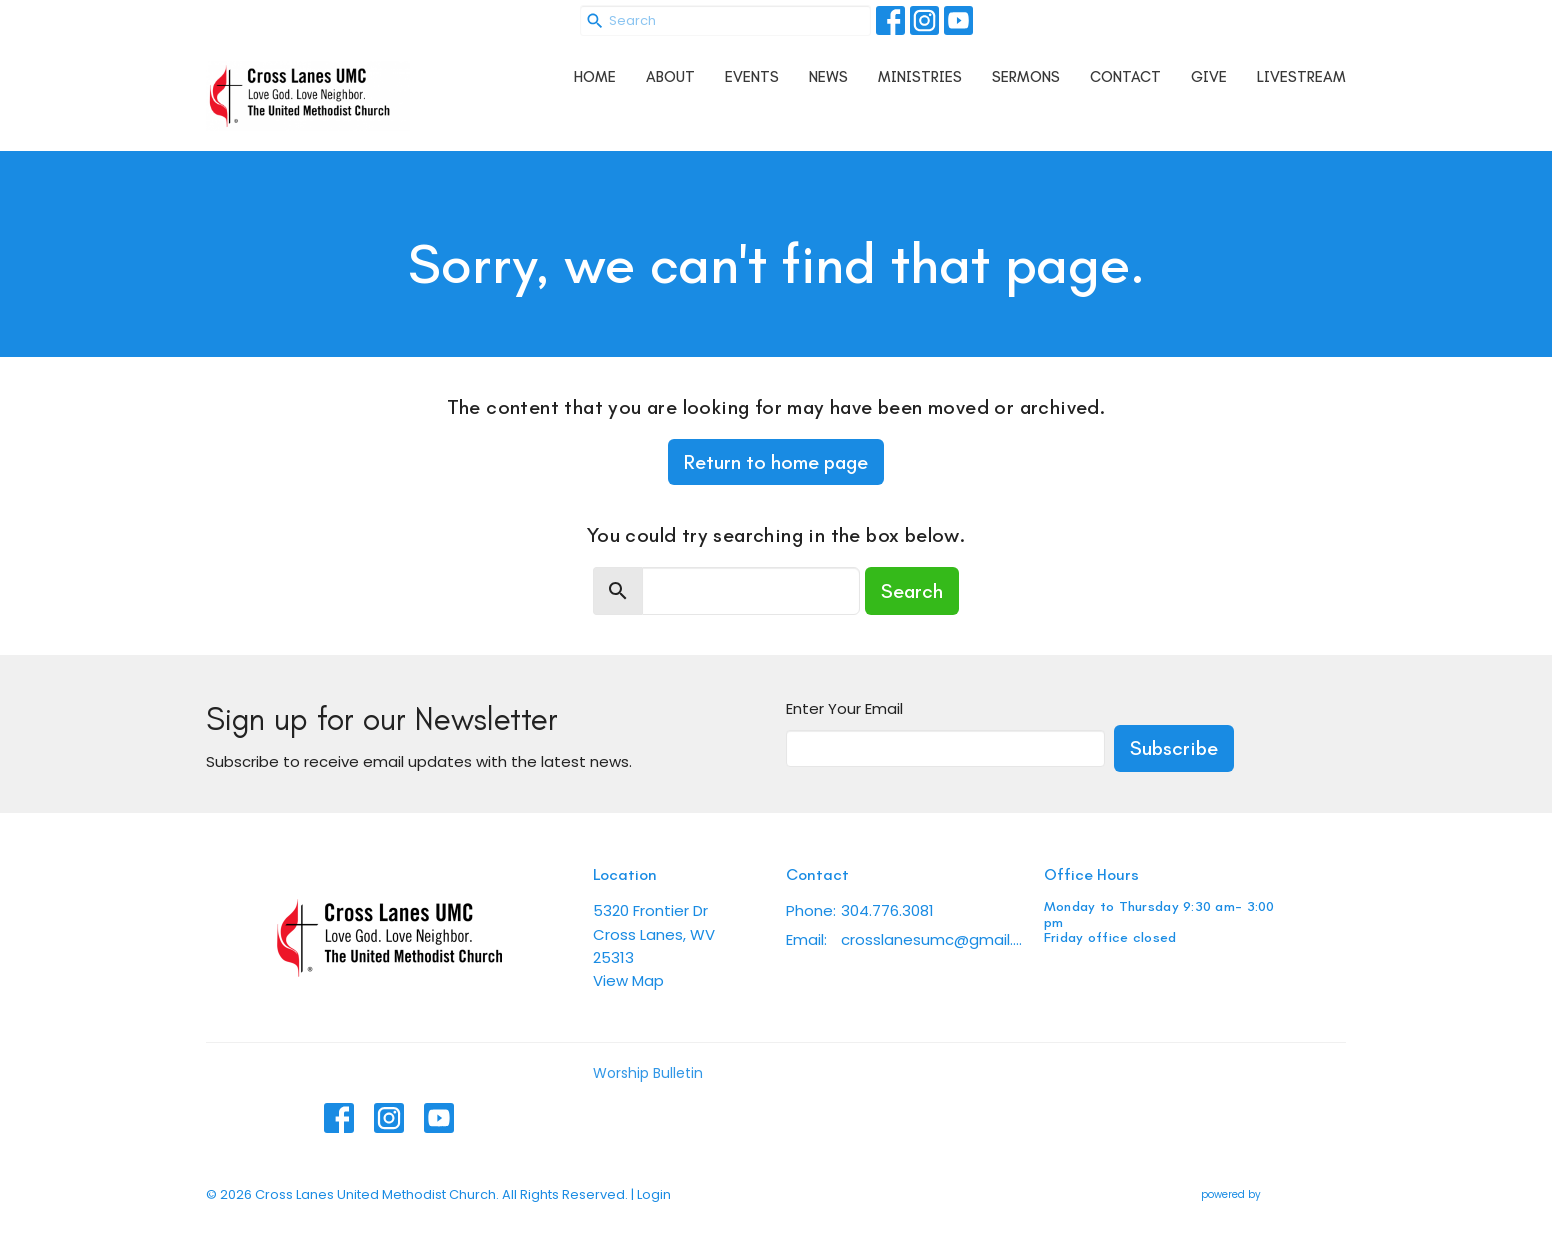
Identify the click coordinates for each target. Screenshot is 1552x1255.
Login (654, 1194)
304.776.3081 (887, 910)
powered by (1273, 1194)
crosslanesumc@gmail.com (932, 939)
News (828, 77)
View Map (628, 980)
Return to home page (776, 462)
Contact (1125, 77)
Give (1209, 77)
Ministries (920, 77)
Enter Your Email (844, 708)
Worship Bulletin (648, 1073)
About (670, 77)
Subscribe (1174, 748)
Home (595, 77)
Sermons (1026, 77)
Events (752, 77)
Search (912, 591)
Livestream (1301, 77)
